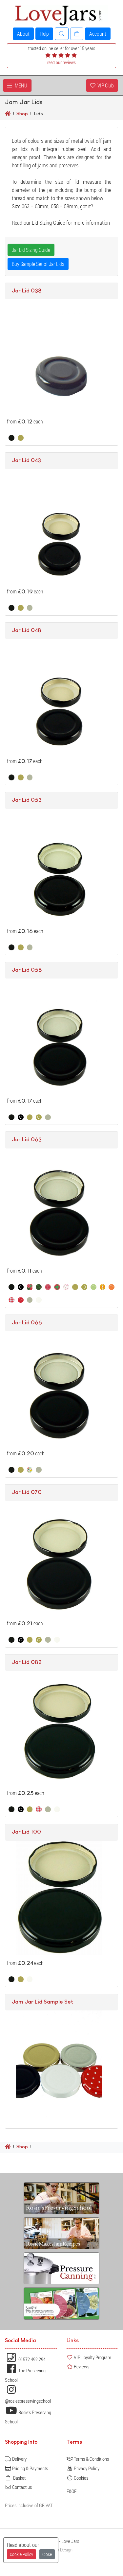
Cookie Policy (21, 2554)
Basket (15, 2477)
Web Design (61, 2550)
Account (97, 33)
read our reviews (61, 62)
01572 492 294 (25, 2359)
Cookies (77, 2477)
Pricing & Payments (26, 2468)
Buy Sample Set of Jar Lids (38, 264)
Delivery (16, 2458)
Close (47, 2554)
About (23, 33)
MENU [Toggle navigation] (17, 85)
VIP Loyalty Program (89, 2357)
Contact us (18, 2487)
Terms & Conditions (88, 2458)
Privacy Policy (83, 2468)
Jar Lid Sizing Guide (31, 249)
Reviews (78, 2366)
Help (44, 33)
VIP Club (102, 85)
